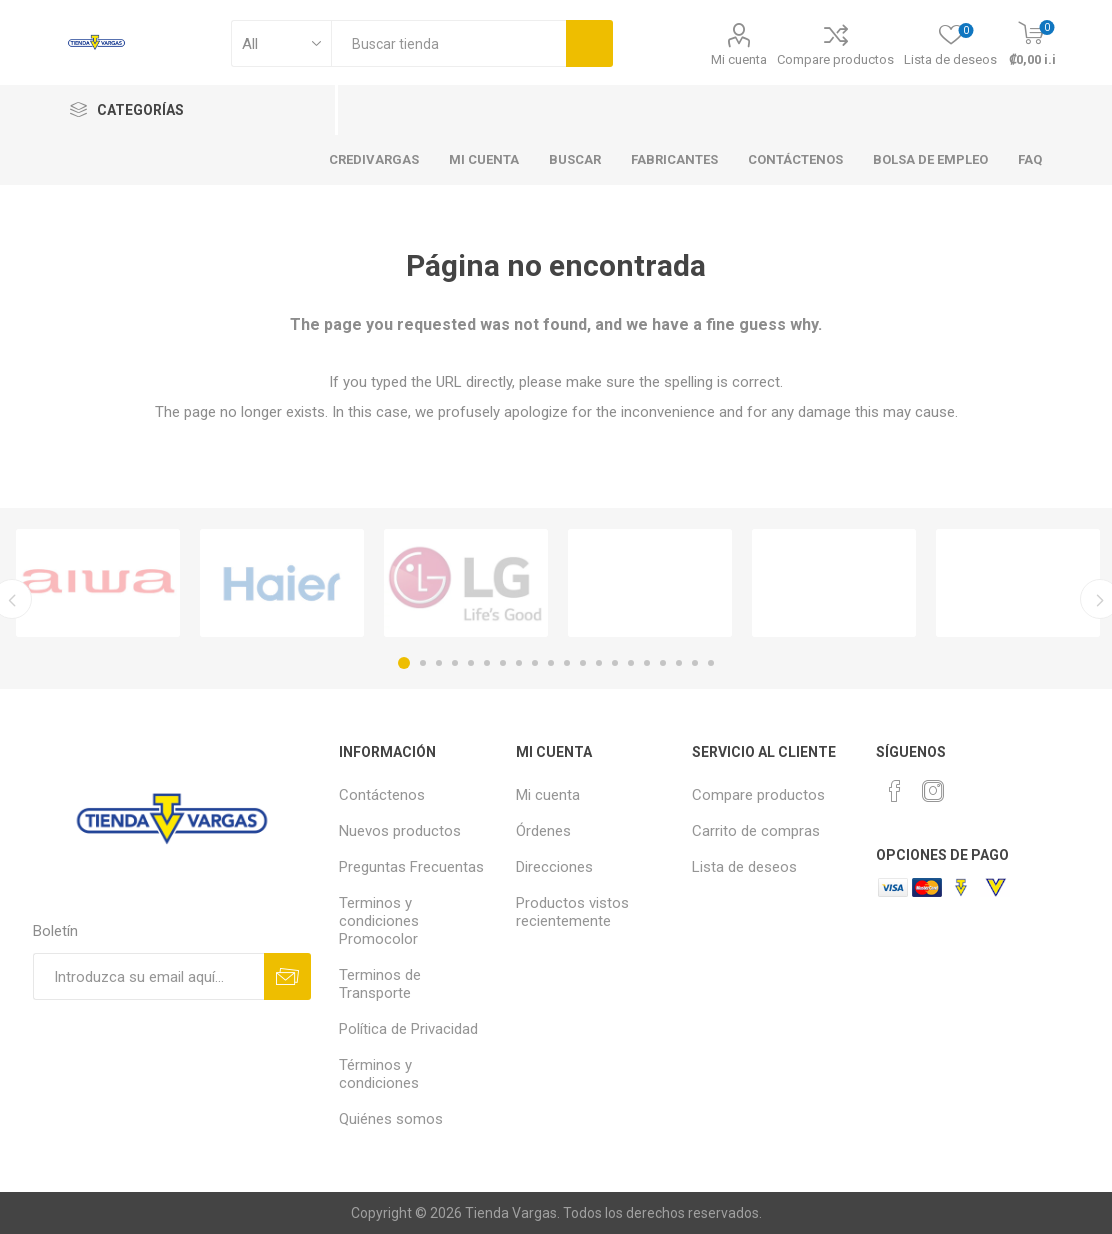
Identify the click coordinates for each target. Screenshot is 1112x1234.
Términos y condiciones (379, 1074)
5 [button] (471, 663)
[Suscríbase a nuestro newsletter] (148, 976)
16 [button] (647, 663)
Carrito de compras (756, 831)
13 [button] (599, 663)
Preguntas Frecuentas (411, 867)
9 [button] (535, 663)
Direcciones (554, 867)
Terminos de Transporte (380, 984)
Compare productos (835, 59)
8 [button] (519, 663)
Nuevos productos (400, 831)
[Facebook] (895, 791)
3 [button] (439, 663)
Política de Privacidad (408, 1029)
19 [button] (695, 663)
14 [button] (615, 663)
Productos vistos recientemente (572, 912)
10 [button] (551, 663)
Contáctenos (382, 795)
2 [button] (423, 663)
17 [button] (663, 663)
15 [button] (631, 663)
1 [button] (404, 663)
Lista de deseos (744, 867)
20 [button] (711, 663)
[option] (98, 583)
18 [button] (679, 663)
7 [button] (503, 663)
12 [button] (583, 663)
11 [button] (567, 663)
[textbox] (448, 43)
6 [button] (487, 663)
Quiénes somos (391, 1119)
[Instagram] (933, 791)
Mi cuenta (739, 59)
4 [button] (455, 663)
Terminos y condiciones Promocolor (379, 921)
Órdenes (543, 831)
